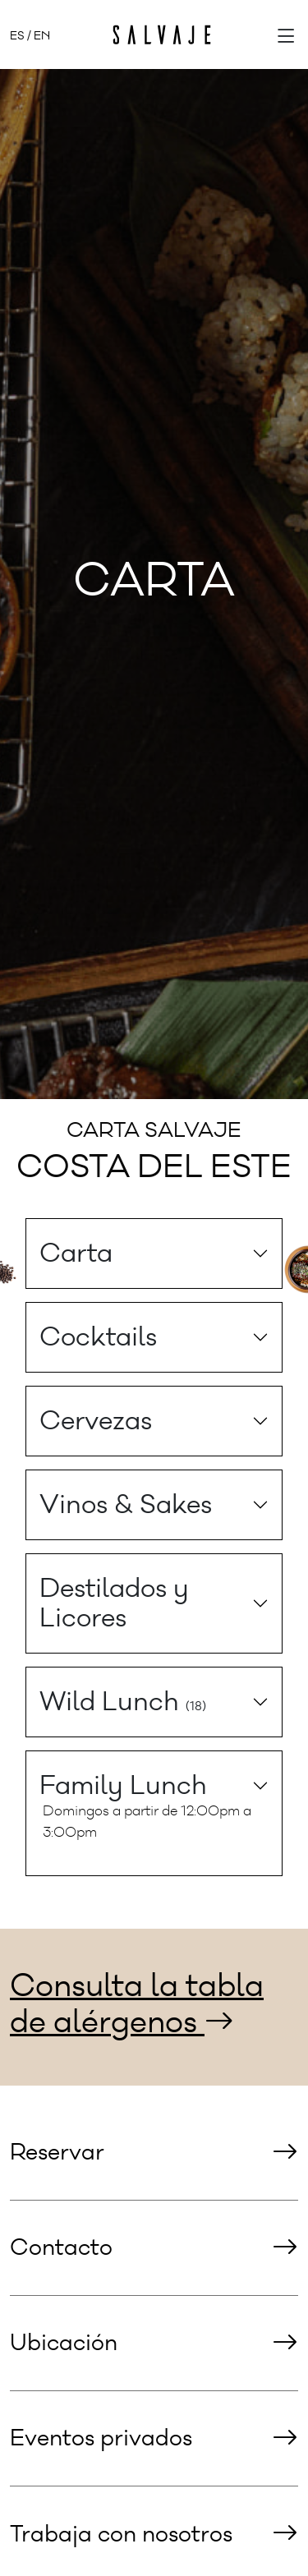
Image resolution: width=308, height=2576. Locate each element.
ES (17, 36)
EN (42, 36)
